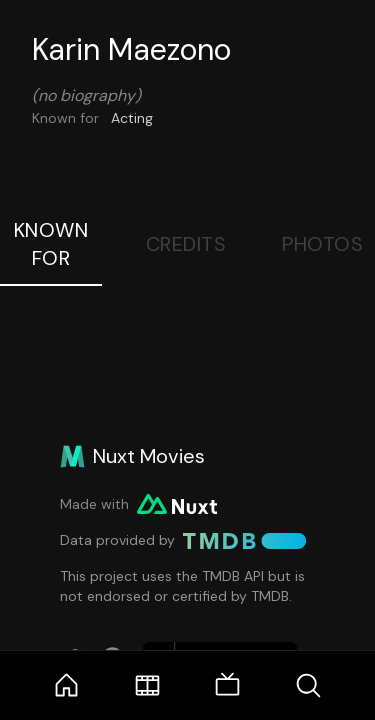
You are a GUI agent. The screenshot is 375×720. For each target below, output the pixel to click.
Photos (322, 244)
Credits (186, 244)
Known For (51, 244)
